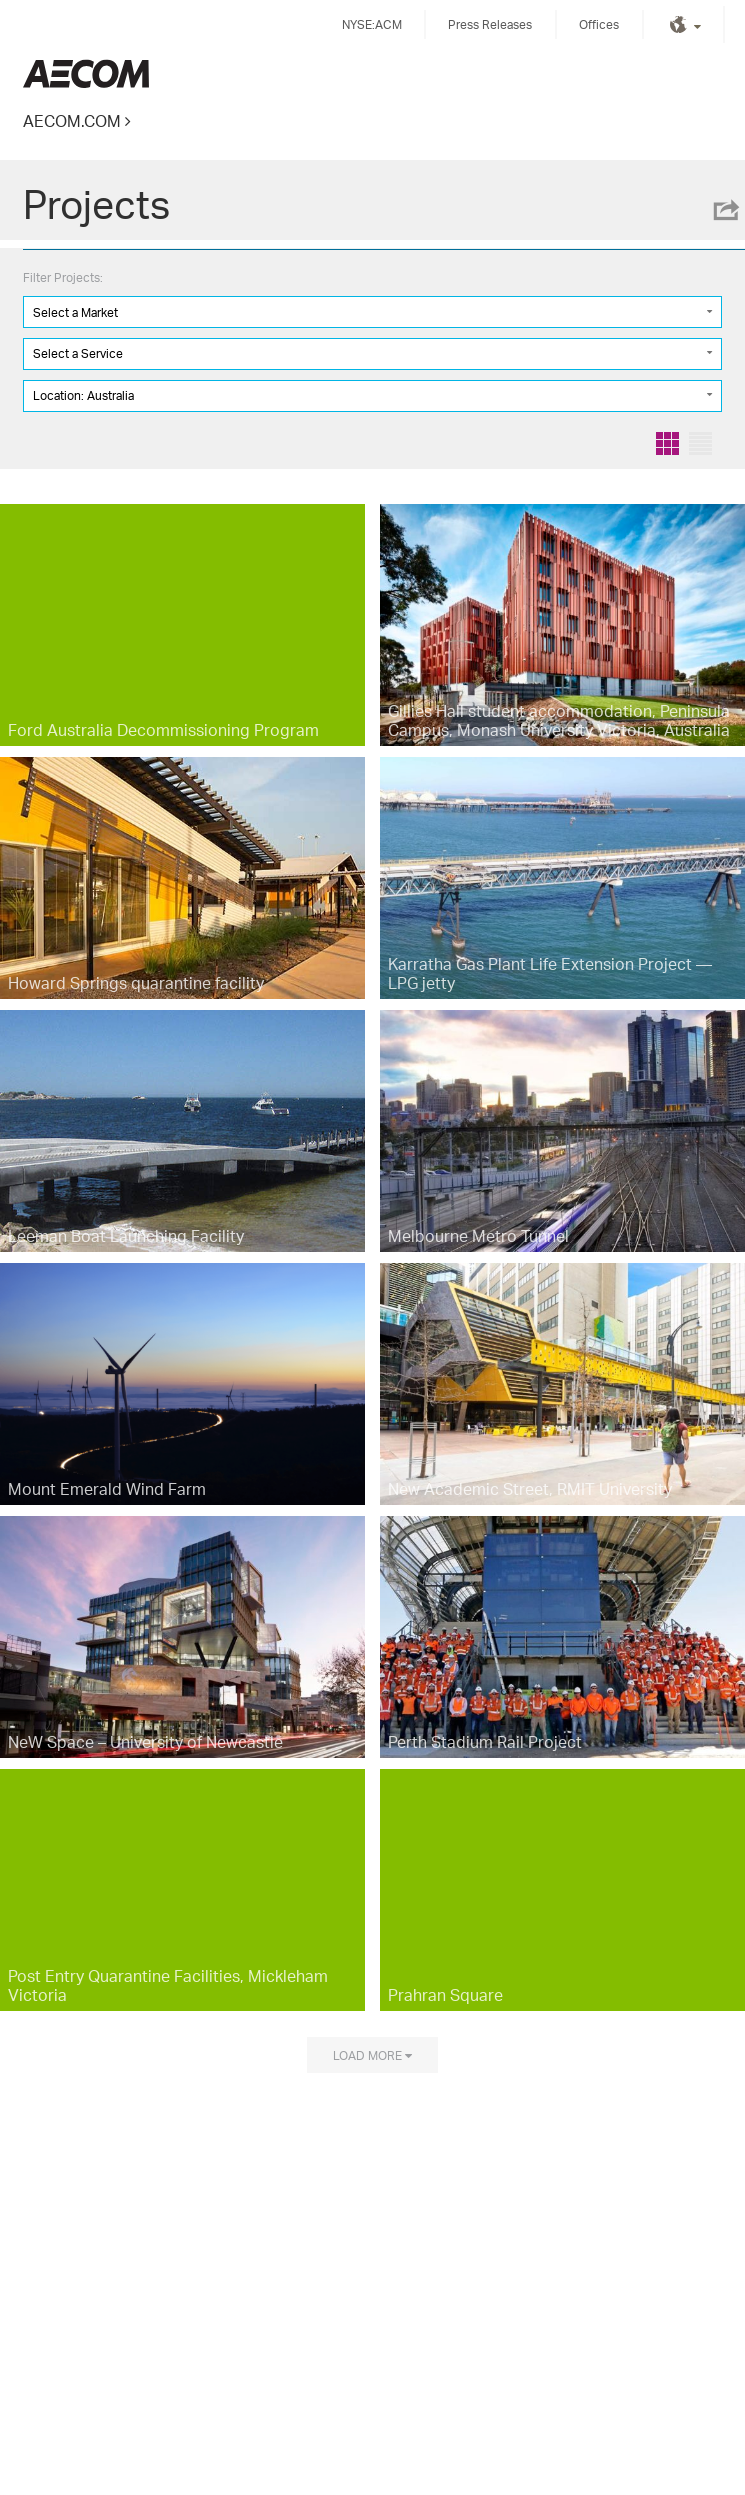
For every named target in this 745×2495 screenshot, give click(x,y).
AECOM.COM (72, 120)
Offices (599, 24)
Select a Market (75, 312)
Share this (725, 210)
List (700, 443)
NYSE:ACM (372, 24)
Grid (667, 443)
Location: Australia (83, 395)
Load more (367, 2055)
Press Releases (490, 24)
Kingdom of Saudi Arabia (86, 73)
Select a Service (78, 353)
